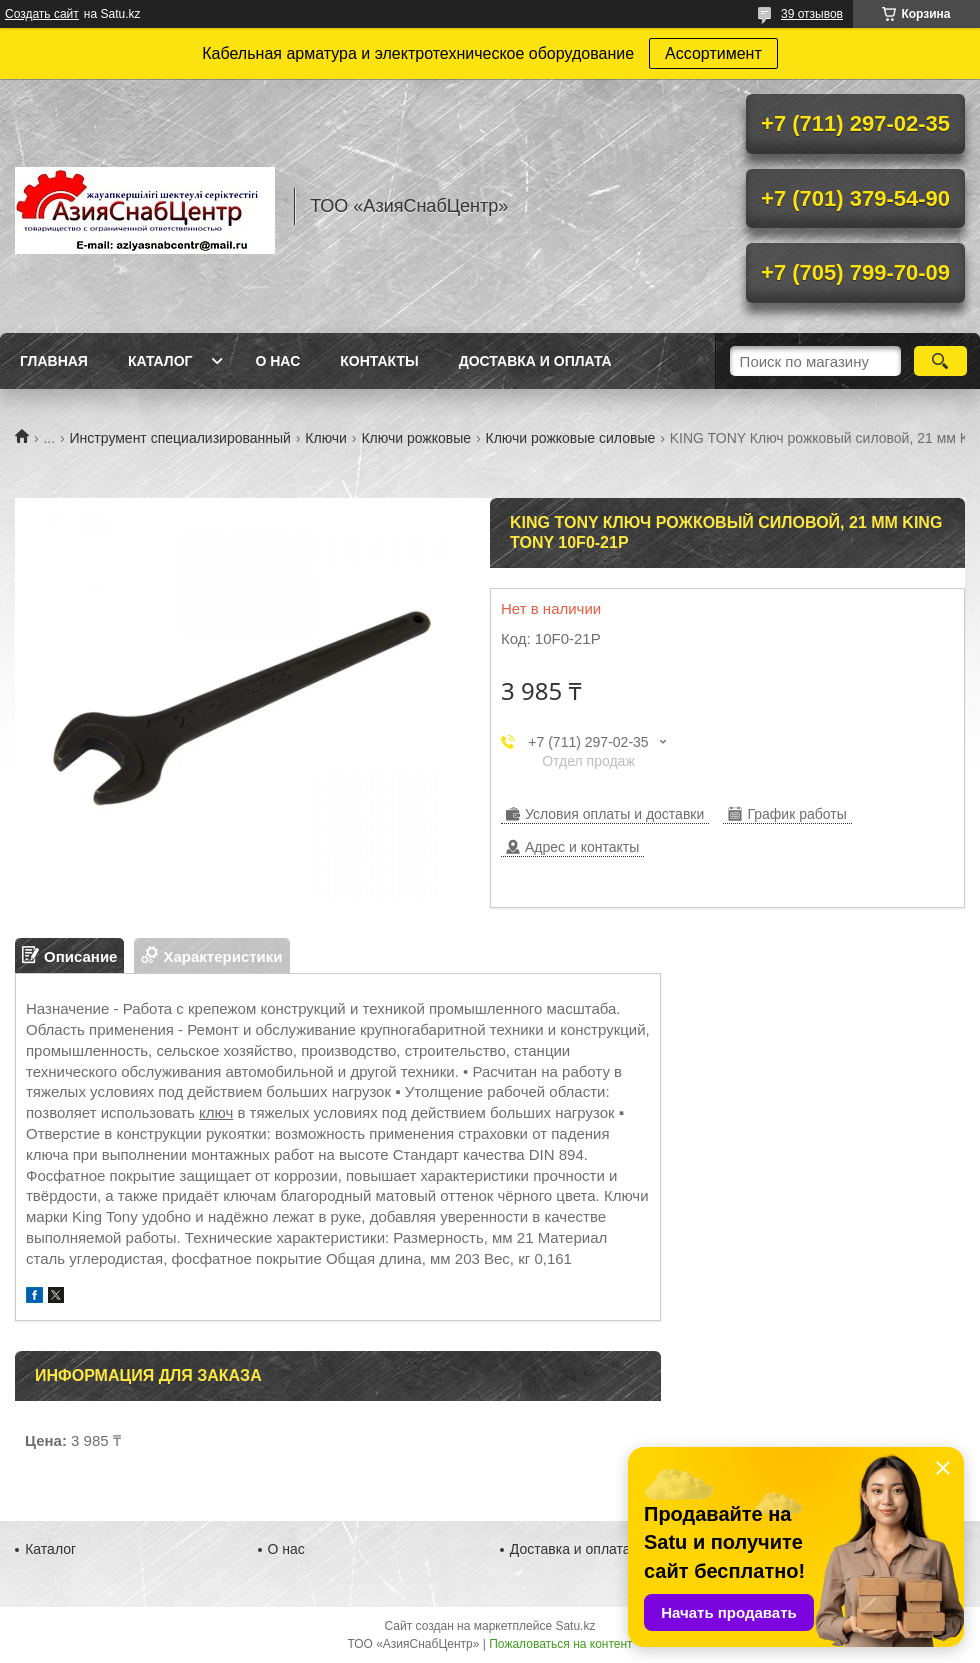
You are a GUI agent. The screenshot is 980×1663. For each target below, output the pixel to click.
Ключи (326, 438)
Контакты (379, 361)
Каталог (160, 361)
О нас (277, 361)
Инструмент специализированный (180, 438)
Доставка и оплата (535, 361)
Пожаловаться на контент (560, 1644)
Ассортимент (713, 53)
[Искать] (940, 361)
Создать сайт (42, 14)
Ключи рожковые (416, 438)
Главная (54, 361)
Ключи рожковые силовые (570, 438)
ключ (216, 1112)
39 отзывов (812, 14)
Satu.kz (575, 1626)
